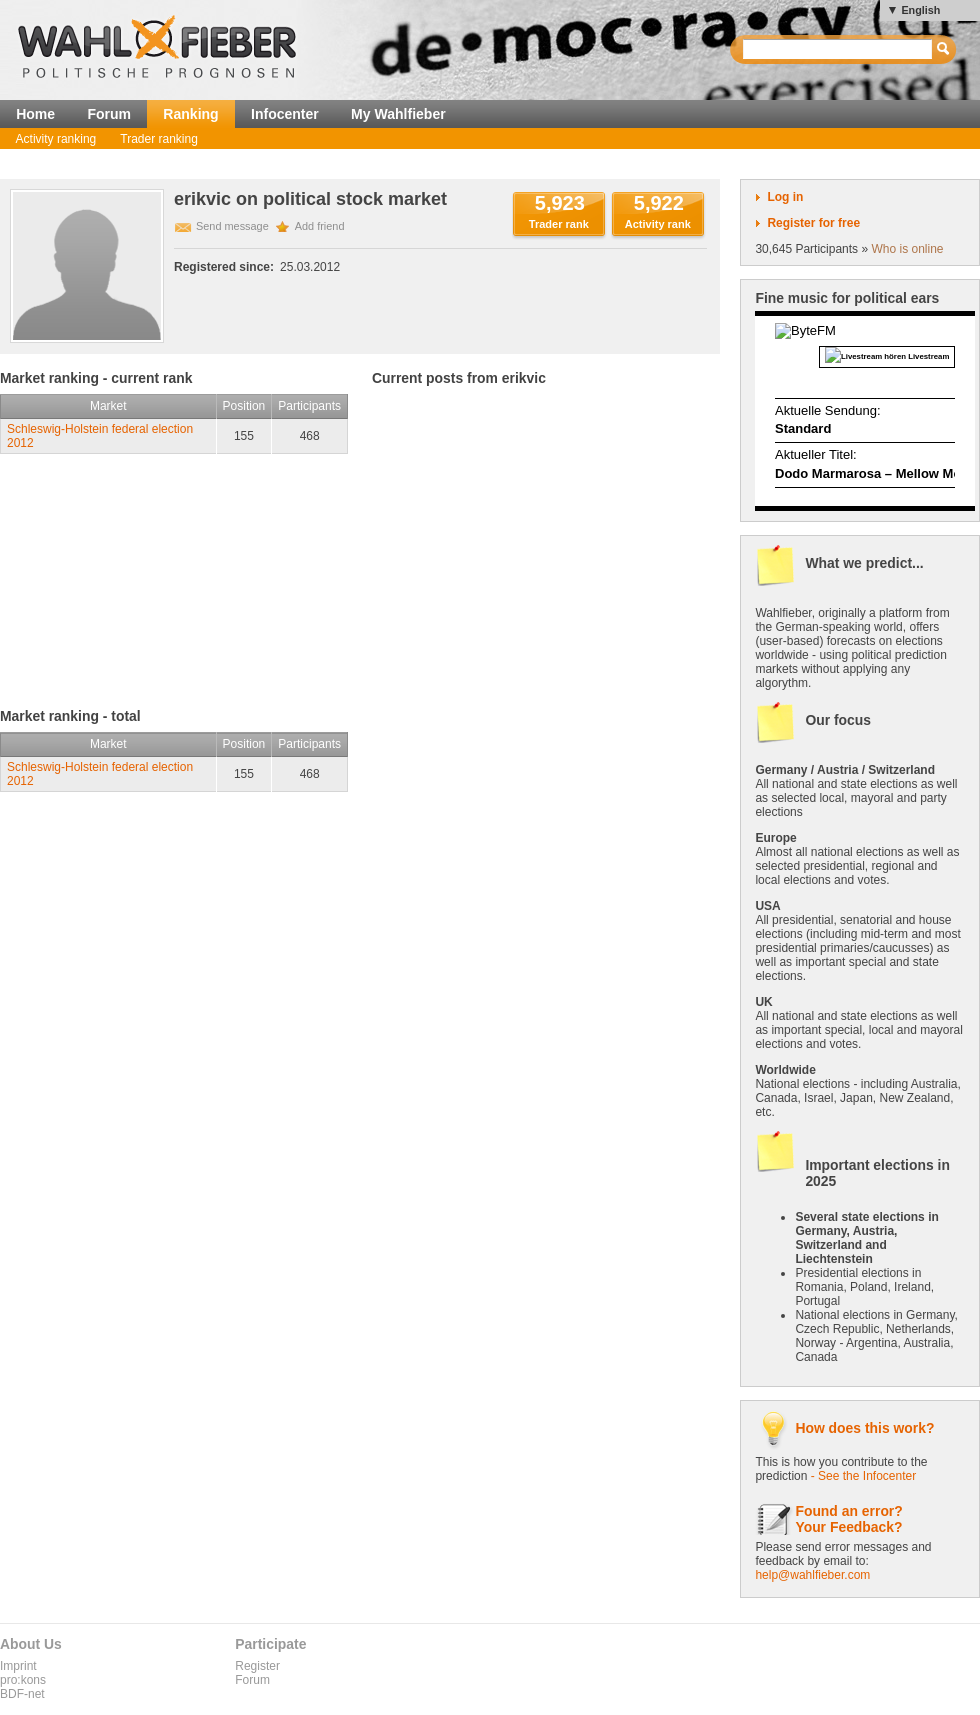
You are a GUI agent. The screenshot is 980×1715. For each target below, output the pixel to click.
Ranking (190, 114)
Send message (232, 226)
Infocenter (285, 114)
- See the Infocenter (863, 1476)
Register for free (813, 223)
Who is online (907, 249)
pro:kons (23, 1680)
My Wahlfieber (398, 114)
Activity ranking (56, 139)
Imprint (18, 1666)
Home (35, 114)
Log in (785, 197)
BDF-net (22, 1694)
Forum (109, 114)
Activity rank (658, 224)
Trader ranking (159, 139)
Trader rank (559, 224)
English (920, 10)
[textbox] (838, 49)
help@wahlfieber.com (812, 1575)
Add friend (320, 226)
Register (257, 1666)
